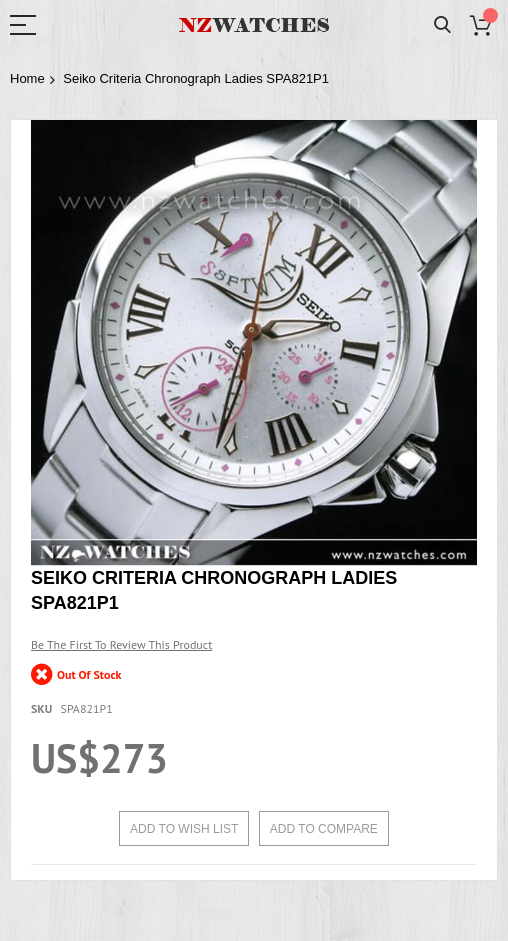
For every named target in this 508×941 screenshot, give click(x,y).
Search (442, 25)
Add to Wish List (184, 829)
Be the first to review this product (121, 644)
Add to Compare (324, 829)
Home (27, 78)
